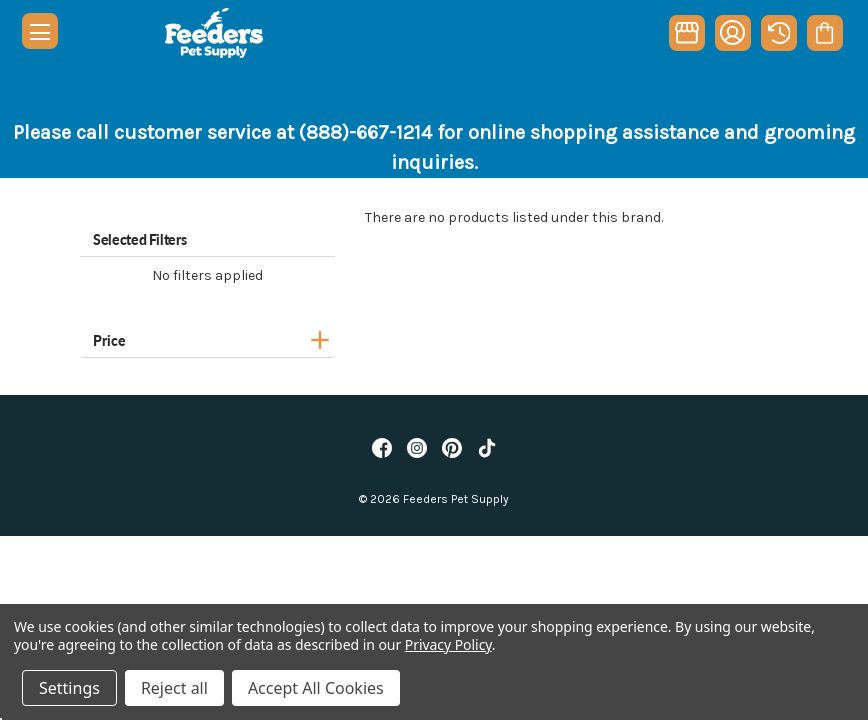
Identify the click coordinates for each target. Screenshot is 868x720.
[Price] (207, 337)
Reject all (174, 688)
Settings (69, 688)
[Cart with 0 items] (824, 33)
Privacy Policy (448, 644)
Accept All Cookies (316, 688)
